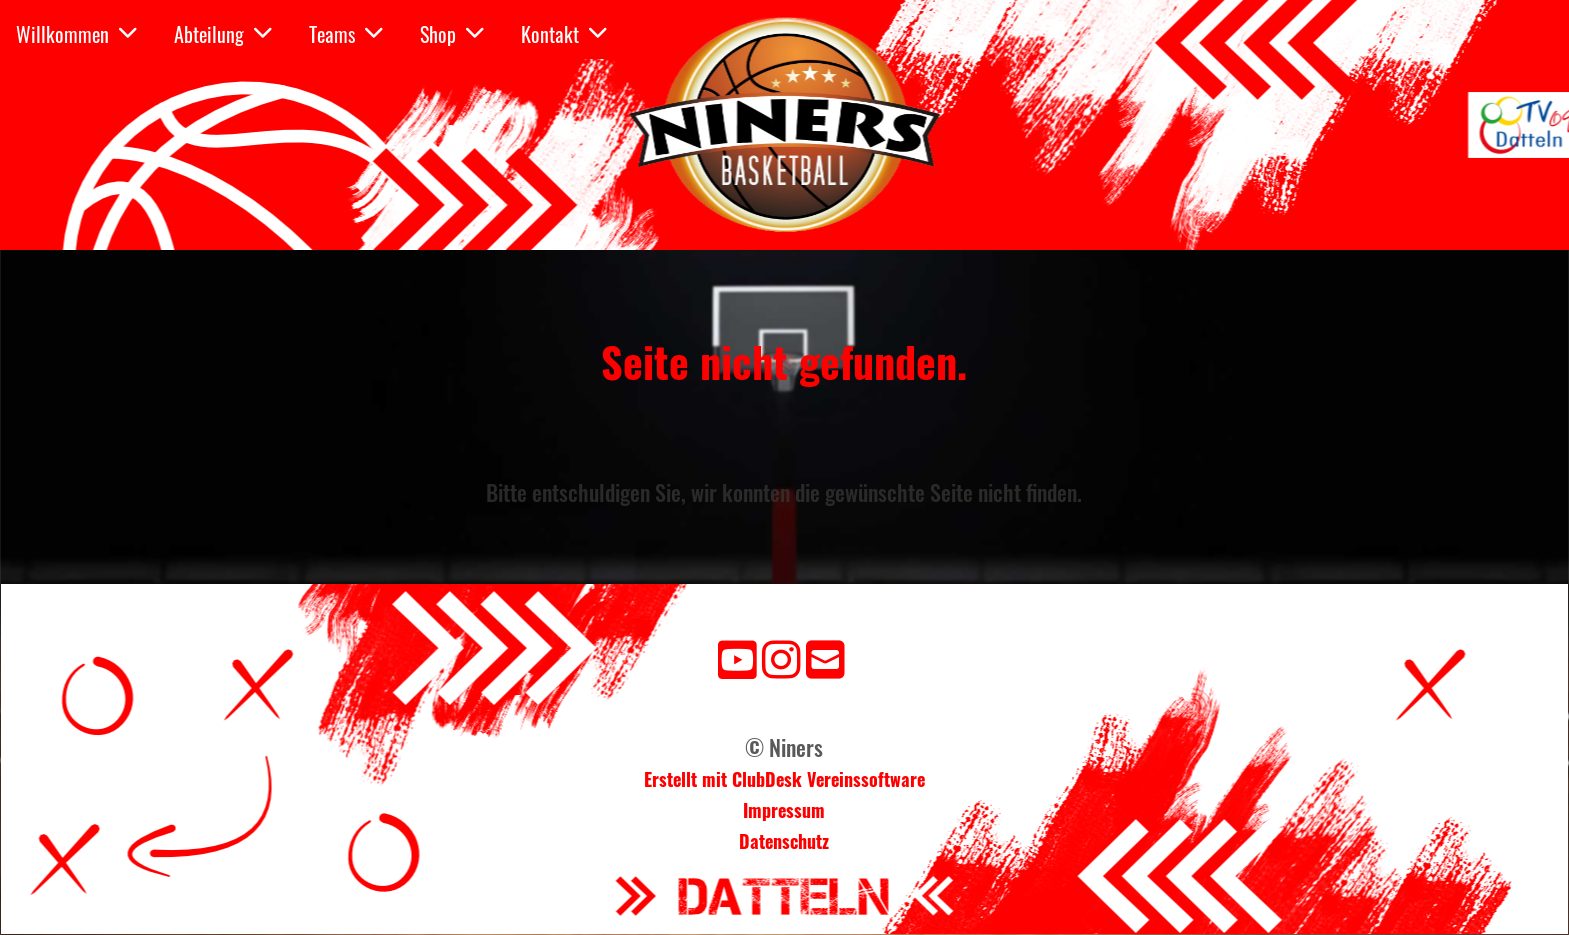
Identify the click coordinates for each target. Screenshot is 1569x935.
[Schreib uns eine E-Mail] (825, 656)
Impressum (784, 810)
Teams (346, 34)
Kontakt (564, 34)
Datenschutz (784, 841)
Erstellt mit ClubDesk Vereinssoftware (784, 779)
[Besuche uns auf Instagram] (781, 656)
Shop (452, 34)
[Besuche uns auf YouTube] (737, 656)
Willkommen (76, 34)
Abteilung (223, 34)
